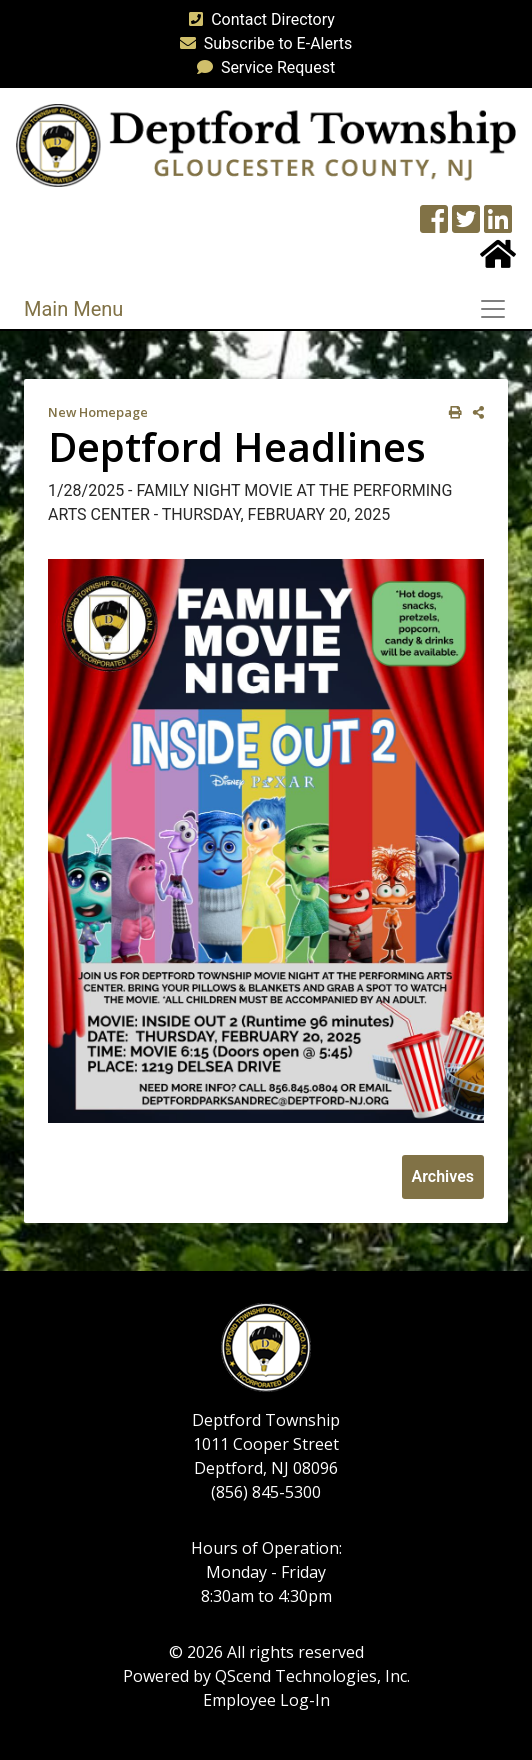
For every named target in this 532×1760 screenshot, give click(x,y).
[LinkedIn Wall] (498, 225)
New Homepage (98, 412)
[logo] (266, 144)
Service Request (262, 67)
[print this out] (451, 412)
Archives (443, 1176)
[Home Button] (498, 260)
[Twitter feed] (466, 225)
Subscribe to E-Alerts (262, 43)
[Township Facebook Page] (434, 225)
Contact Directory (258, 19)
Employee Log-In (266, 1700)
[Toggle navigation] (499, 309)
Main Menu (73, 309)
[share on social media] (474, 412)
